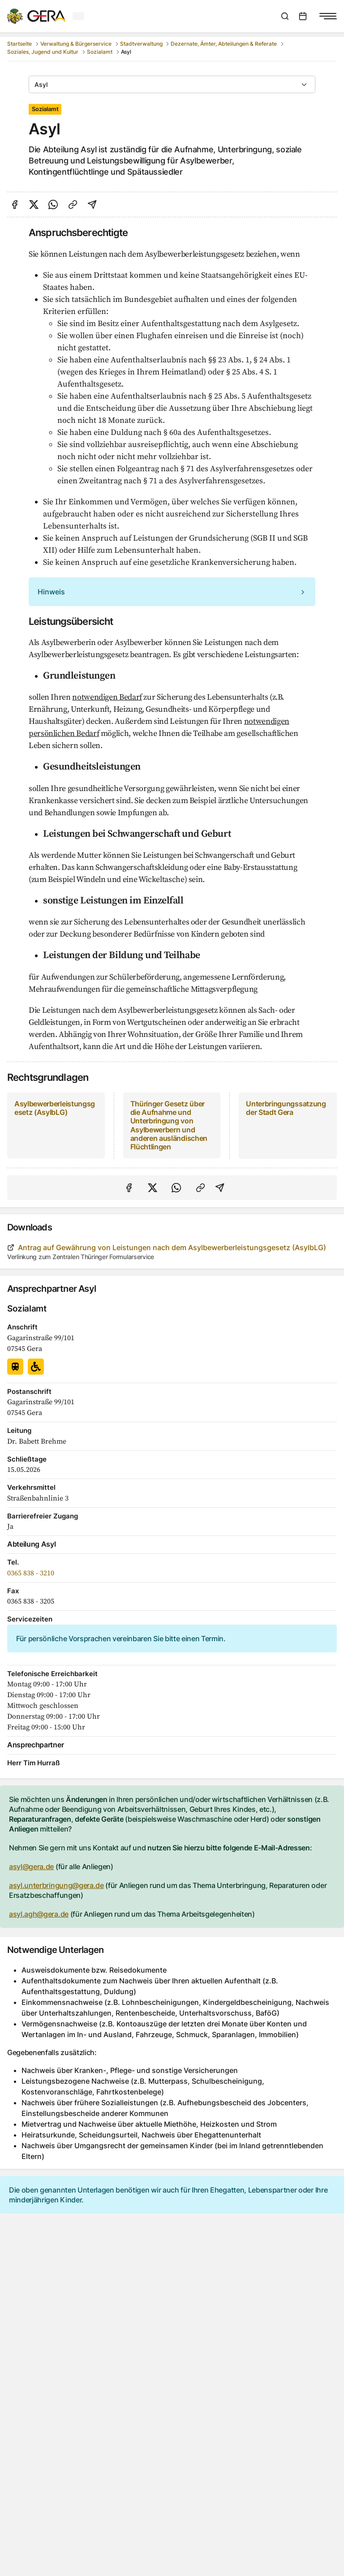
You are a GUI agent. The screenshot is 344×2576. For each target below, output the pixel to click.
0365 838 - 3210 (30, 1572)
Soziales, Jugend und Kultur (42, 51)
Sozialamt (99, 51)
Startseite (19, 43)
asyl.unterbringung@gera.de (56, 1884)
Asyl (40, 84)
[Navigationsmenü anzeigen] (328, 16)
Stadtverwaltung (141, 43)
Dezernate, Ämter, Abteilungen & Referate (224, 43)
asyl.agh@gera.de (39, 1913)
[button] (172, 591)
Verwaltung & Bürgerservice (76, 43)
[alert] (172, 591)
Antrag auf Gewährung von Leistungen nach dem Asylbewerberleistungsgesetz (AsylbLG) (166, 1247)
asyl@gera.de (31, 1866)
